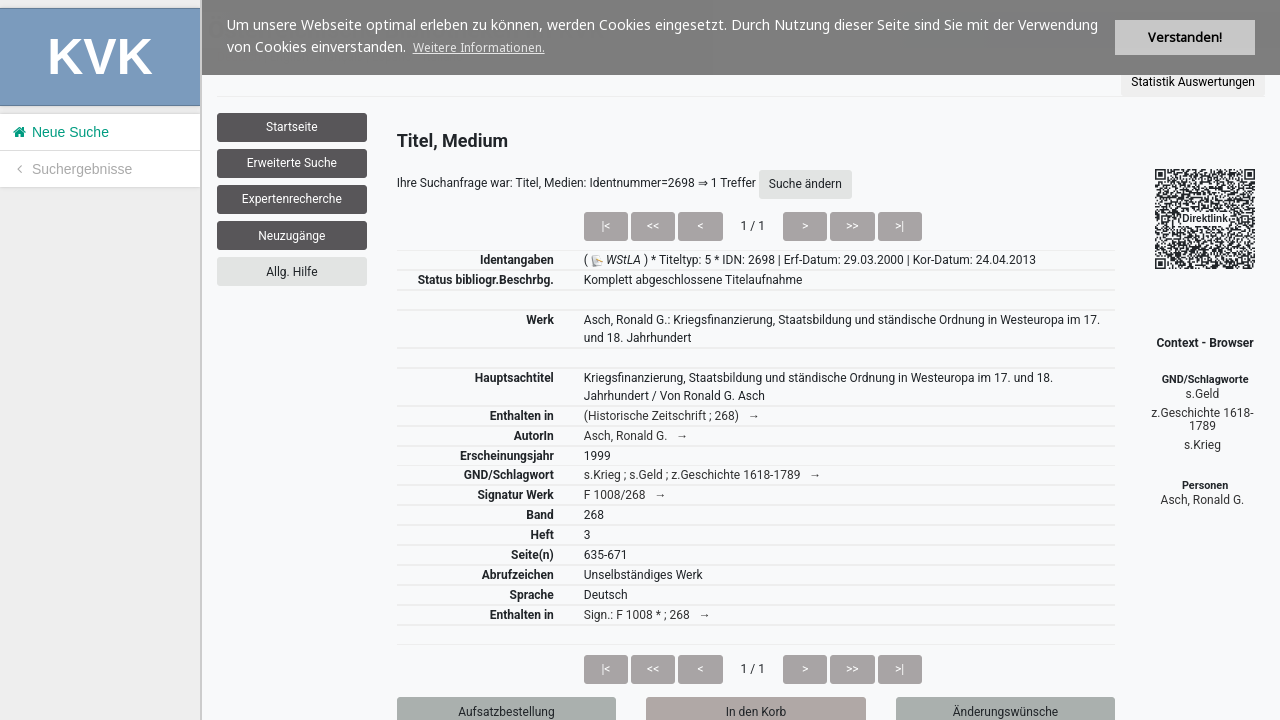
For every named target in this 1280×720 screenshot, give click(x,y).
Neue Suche (59, 132)
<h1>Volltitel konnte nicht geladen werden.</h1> (741, 360)
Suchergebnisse (71, 169)
